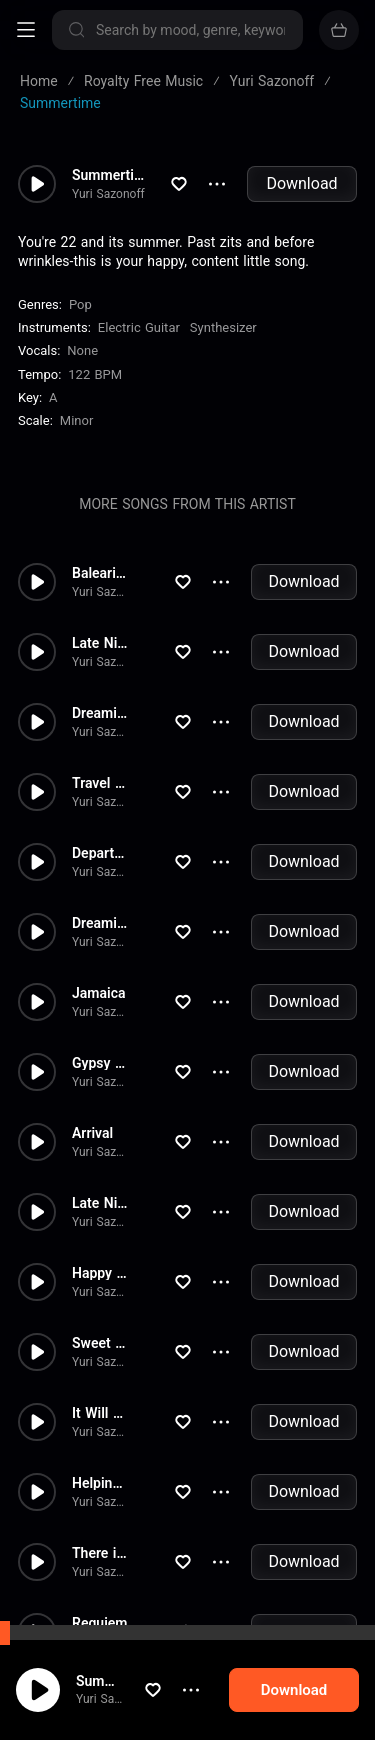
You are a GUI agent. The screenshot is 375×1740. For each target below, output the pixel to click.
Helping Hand (100, 1483)
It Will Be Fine (100, 1413)
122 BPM (95, 374)
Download (301, 183)
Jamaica (98, 993)
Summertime (99, 1693)
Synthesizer (223, 327)
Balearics (100, 573)
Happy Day (100, 1273)
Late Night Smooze (100, 643)
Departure (100, 853)
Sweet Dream (100, 1343)
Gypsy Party (100, 1063)
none (82, 350)
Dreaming (100, 713)
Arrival (92, 1133)
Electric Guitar (139, 327)
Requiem (99, 1623)
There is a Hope (100, 1553)
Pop (80, 304)
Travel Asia (100, 783)
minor (77, 420)
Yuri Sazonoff (99, 1712)
